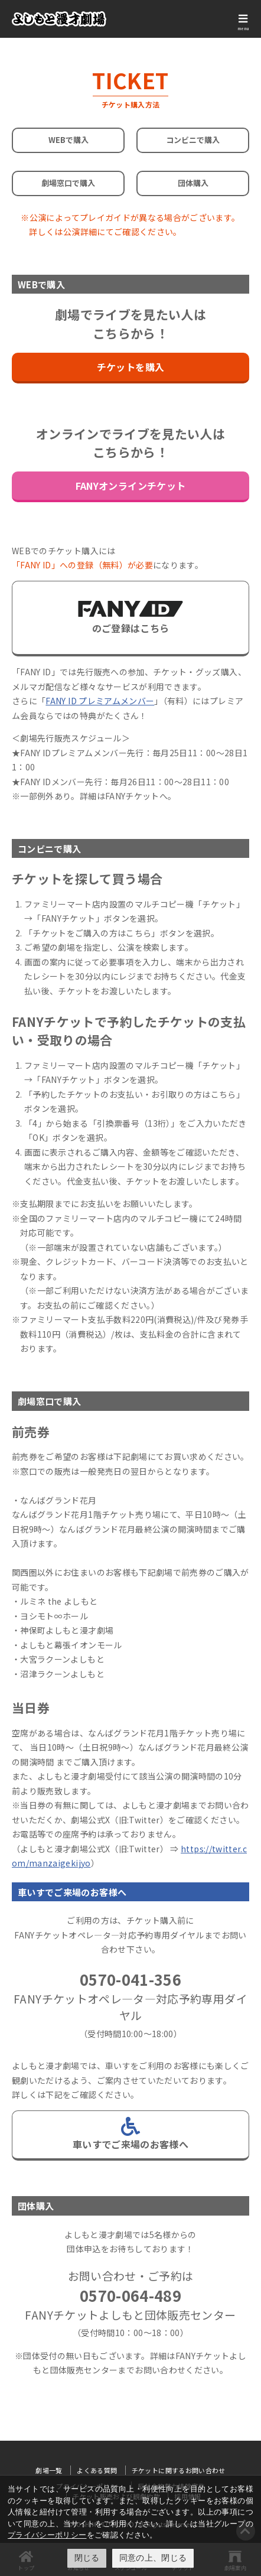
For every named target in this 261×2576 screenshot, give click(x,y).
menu (243, 28)
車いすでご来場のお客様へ (130, 2134)
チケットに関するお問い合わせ (179, 2470)
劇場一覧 (48, 2470)
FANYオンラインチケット (131, 486)
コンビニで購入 (193, 139)
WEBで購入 (68, 139)
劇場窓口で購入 (68, 182)
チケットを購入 (130, 367)
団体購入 (193, 182)
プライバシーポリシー (47, 2535)
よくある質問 (97, 2470)
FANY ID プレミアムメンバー (99, 701)
